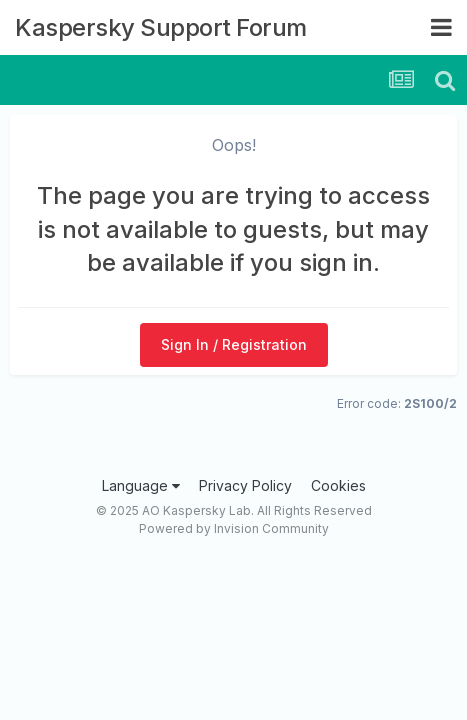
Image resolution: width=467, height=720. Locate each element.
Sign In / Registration (234, 344)
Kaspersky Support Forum (161, 27)
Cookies (338, 485)
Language (141, 485)
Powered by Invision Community (234, 528)
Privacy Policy (245, 485)
